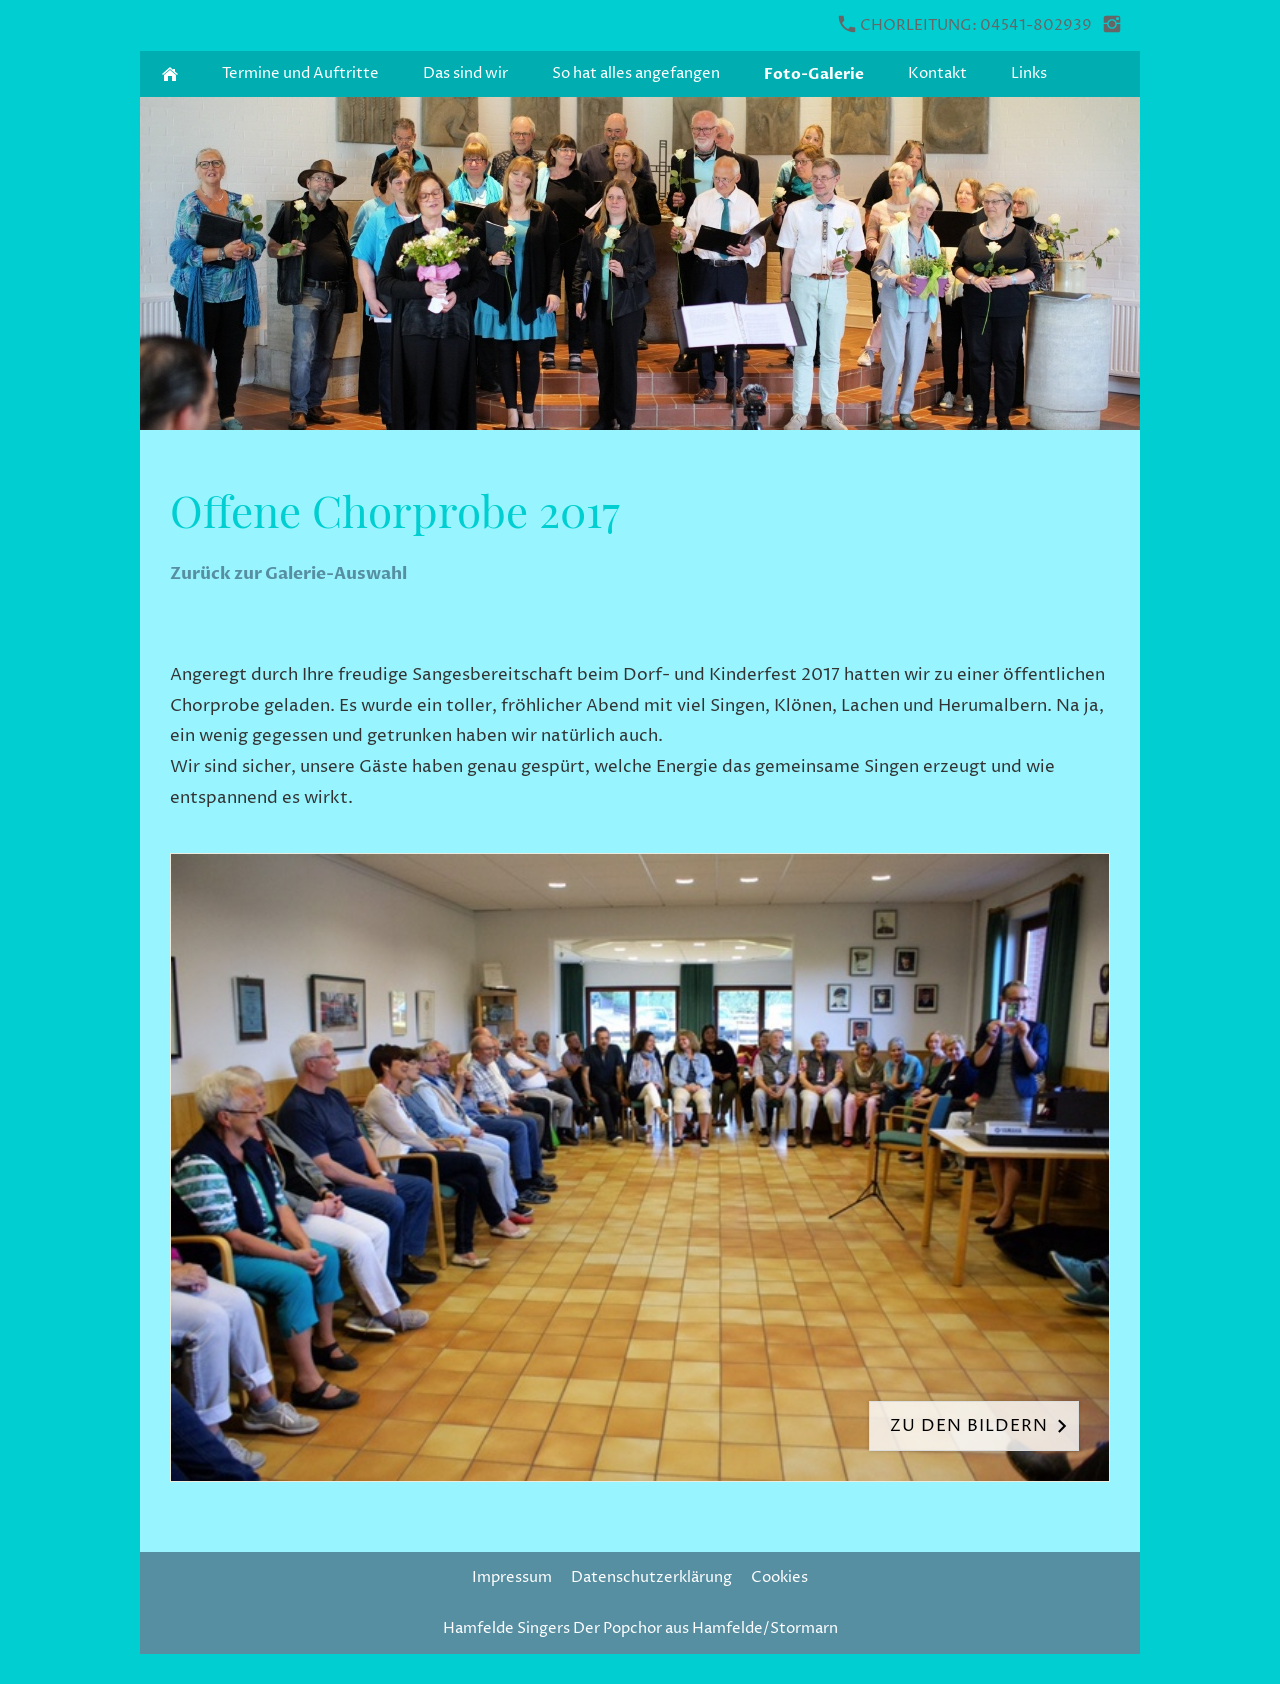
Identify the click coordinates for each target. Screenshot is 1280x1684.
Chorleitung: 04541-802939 (965, 25)
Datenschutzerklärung (651, 1577)
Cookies (779, 1577)
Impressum (512, 1577)
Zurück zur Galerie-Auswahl (288, 573)
